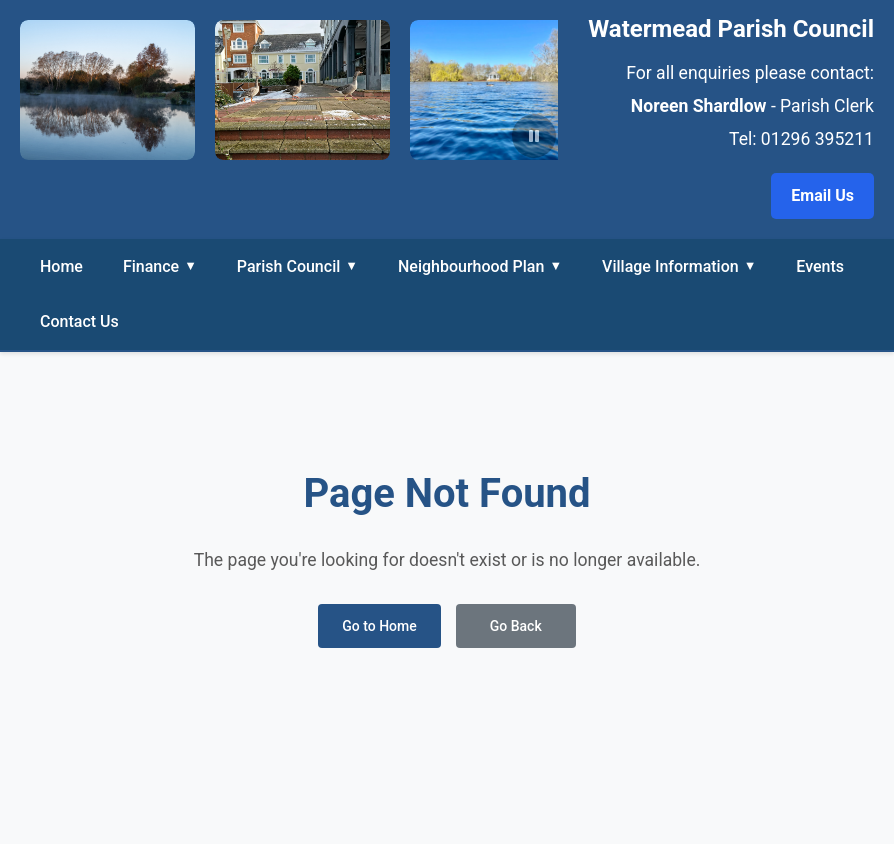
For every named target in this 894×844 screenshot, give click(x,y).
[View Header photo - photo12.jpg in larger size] (302, 90)
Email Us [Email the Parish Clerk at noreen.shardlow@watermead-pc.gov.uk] (822, 195)
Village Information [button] (679, 266)
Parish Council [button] (297, 266)
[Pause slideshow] (534, 136)
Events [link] (820, 266)
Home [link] (61, 266)
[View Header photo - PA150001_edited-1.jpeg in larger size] (107, 90)
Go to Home (379, 626)
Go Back (516, 626)
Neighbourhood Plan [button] (480, 266)
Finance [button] (160, 266)
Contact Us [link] (79, 321)
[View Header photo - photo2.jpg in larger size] (497, 90)
